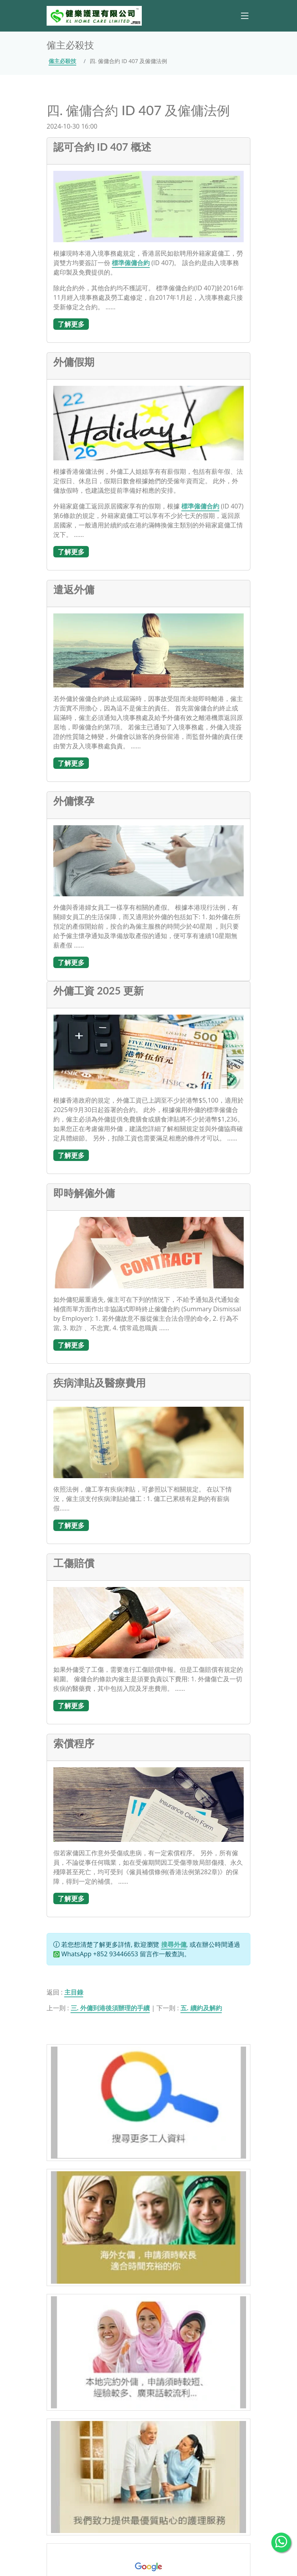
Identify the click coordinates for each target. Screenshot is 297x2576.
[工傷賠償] (148, 1622)
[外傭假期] (148, 422)
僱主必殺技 (62, 61)
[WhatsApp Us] (281, 2542)
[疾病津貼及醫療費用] (148, 1442)
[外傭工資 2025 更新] (148, 1051)
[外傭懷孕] (148, 860)
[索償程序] (148, 1804)
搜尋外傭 (173, 1944)
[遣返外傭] (148, 649)
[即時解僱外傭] (148, 1252)
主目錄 (73, 1992)
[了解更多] (71, 323)
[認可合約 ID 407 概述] (148, 206)
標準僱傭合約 (131, 262)
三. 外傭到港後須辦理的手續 (110, 2008)
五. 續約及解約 (201, 2008)
